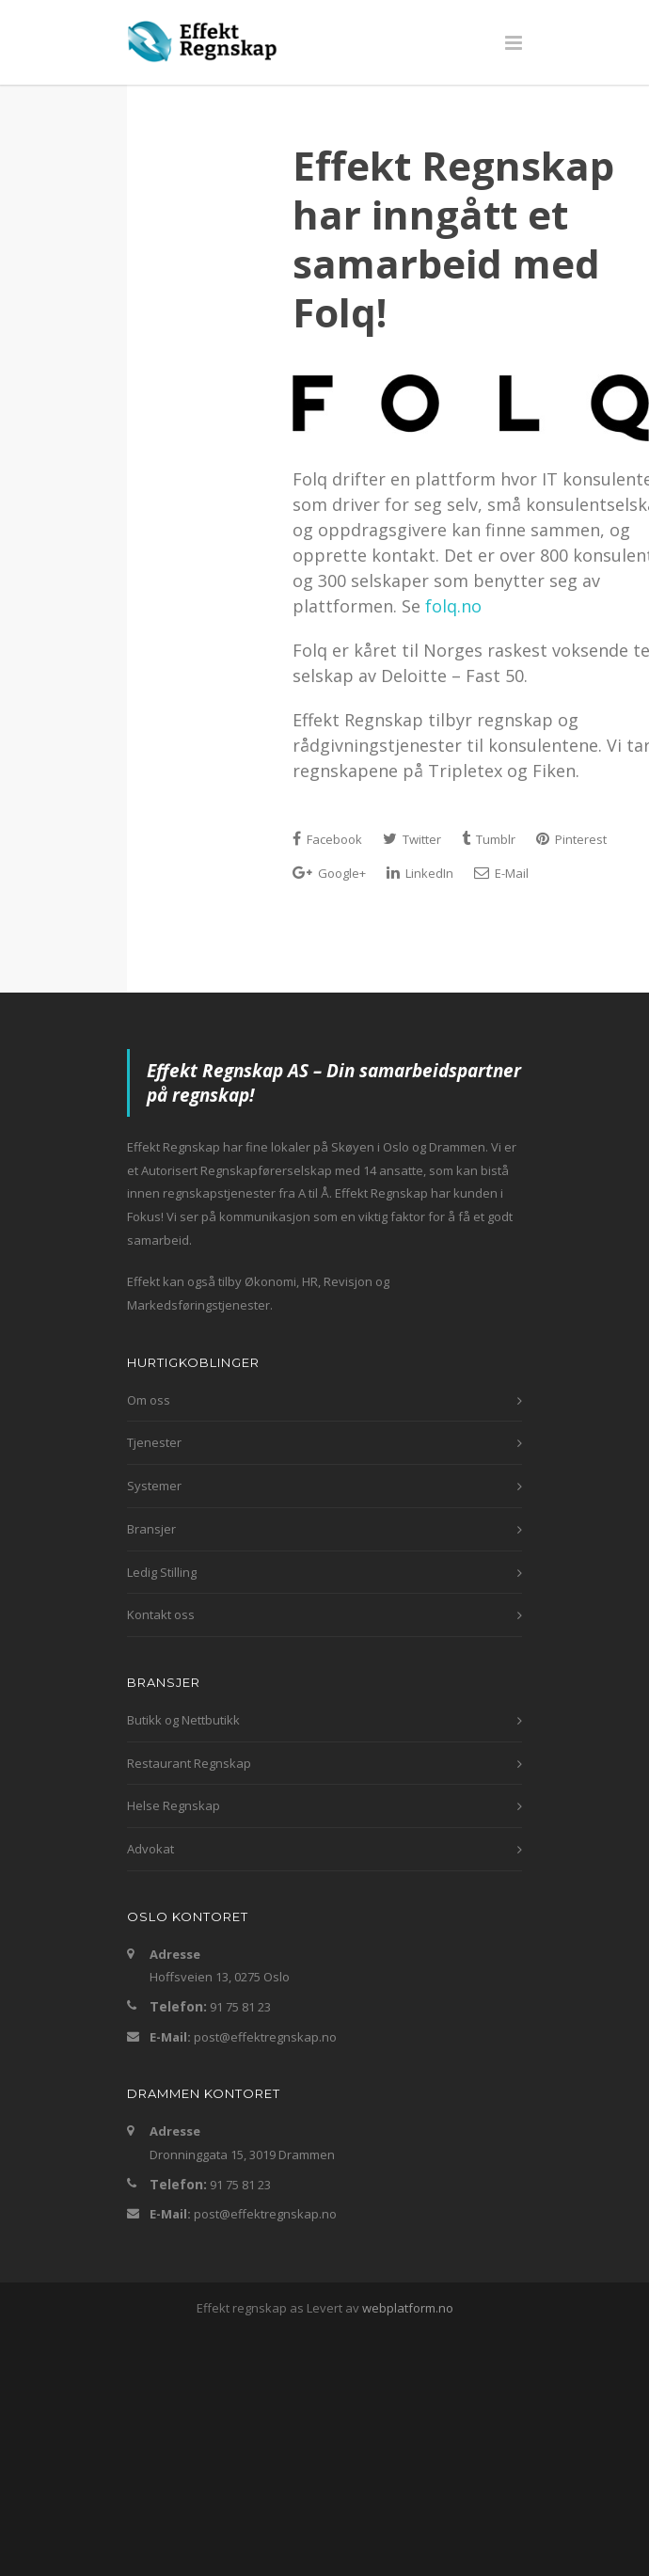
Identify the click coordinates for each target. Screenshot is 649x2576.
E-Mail (501, 873)
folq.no (453, 606)
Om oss (148, 1399)
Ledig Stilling (162, 1572)
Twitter (412, 839)
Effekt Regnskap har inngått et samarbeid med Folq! (453, 238)
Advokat (150, 1848)
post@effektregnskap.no (265, 2036)
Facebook (327, 839)
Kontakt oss (161, 1614)
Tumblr (488, 839)
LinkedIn (420, 873)
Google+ (329, 873)
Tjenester (154, 1442)
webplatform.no (407, 2307)
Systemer (154, 1485)
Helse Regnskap (173, 1805)
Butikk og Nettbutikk (183, 1719)
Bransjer (151, 1528)
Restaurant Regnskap (189, 1763)
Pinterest (571, 839)
